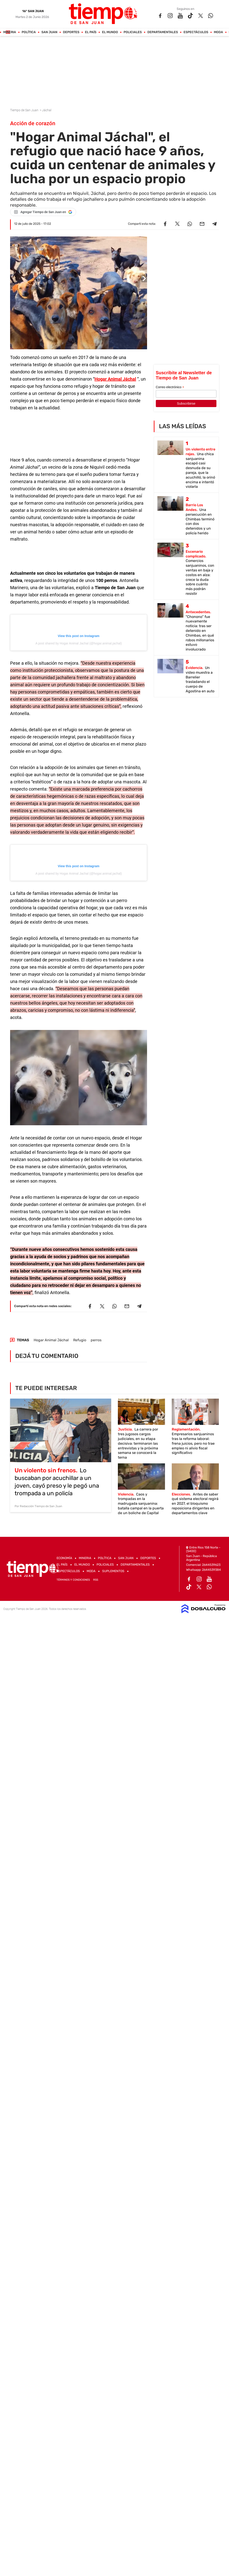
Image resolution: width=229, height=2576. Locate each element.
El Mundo (110, 32)
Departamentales (163, 32)
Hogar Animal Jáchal (115, 379)
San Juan (49, 32)
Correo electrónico (170, 387)
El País (91, 32)
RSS (95, 1579)
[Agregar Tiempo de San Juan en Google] (43, 212)
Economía (64, 1558)
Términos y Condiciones (73, 1579)
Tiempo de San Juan (24, 110)
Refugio (79, 1340)
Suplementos (113, 1571)
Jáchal (47, 110)
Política (29, 32)
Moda (218, 32)
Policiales (133, 32)
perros (96, 1340)
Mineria (9, 32)
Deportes (71, 32)
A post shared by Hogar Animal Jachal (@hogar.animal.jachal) (78, 643)
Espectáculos (196, 32)
